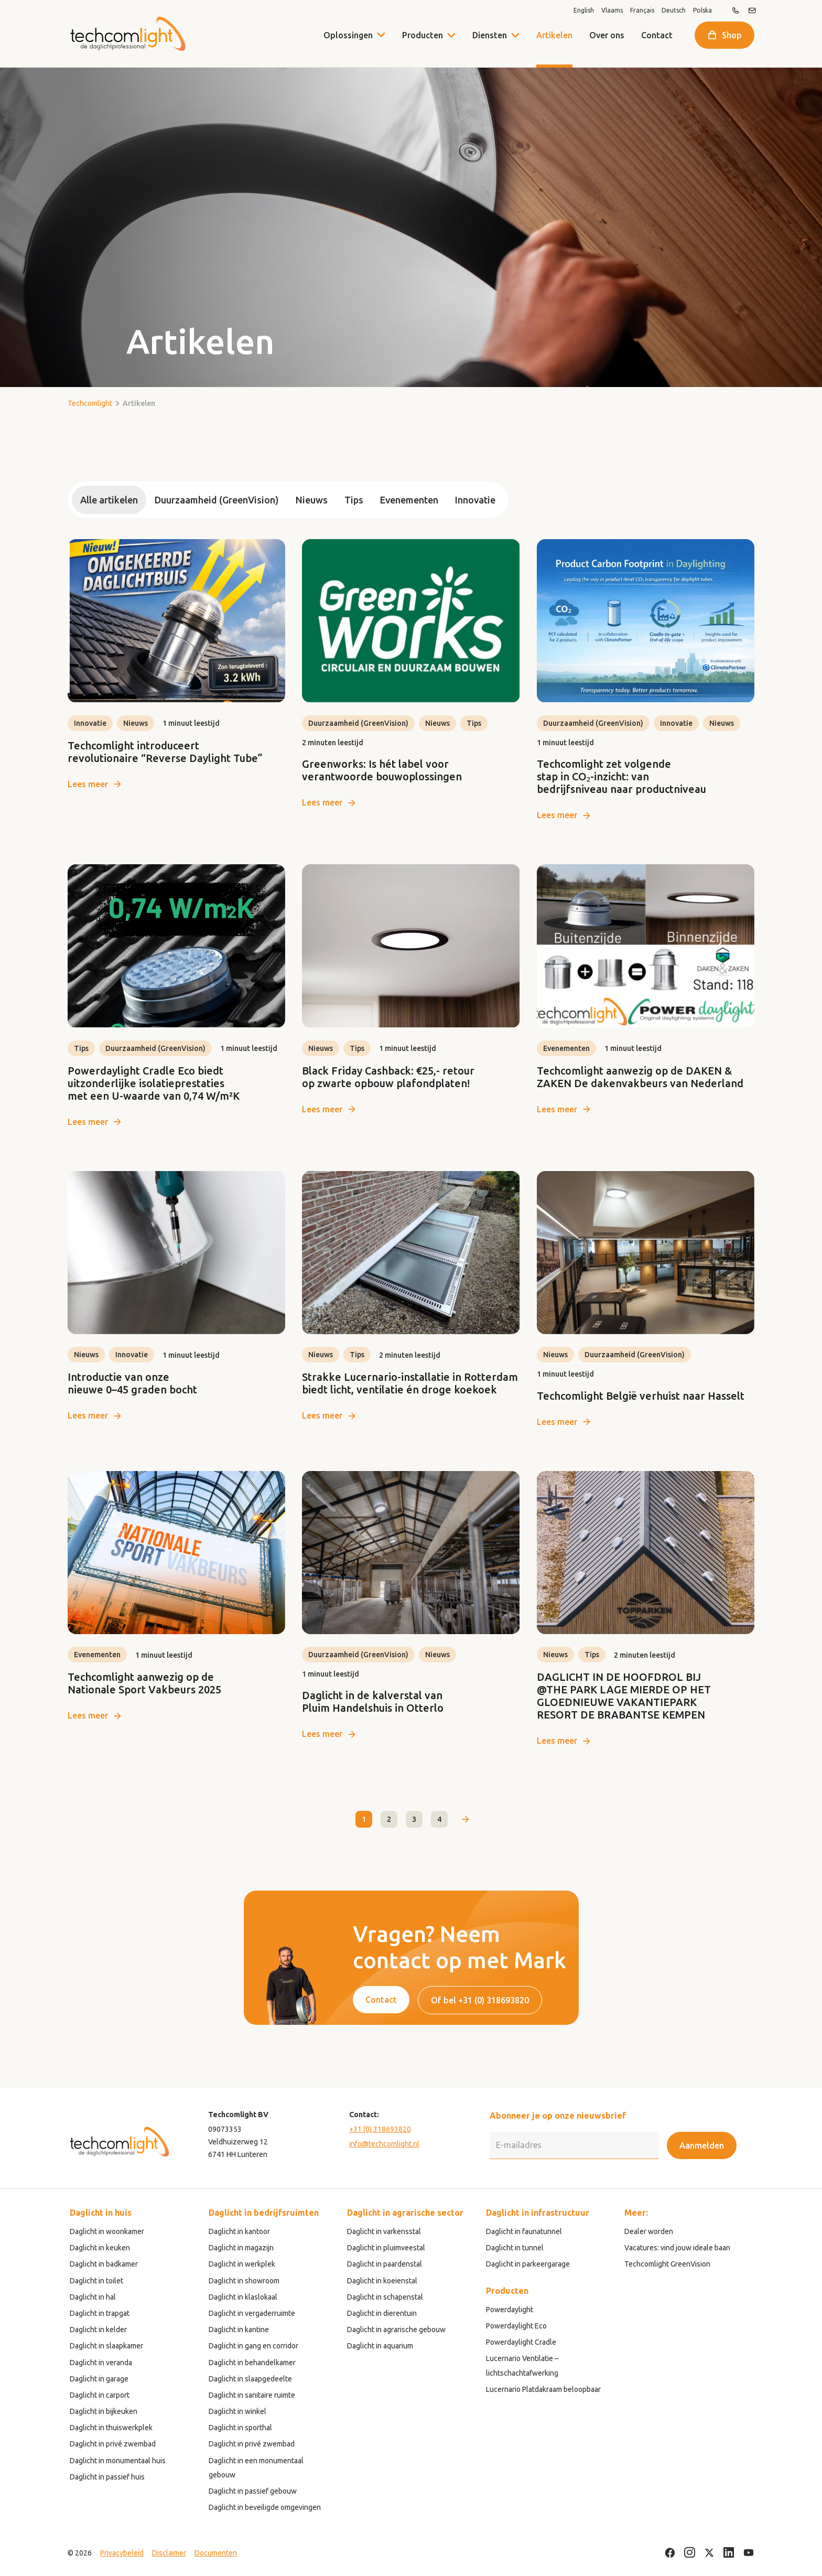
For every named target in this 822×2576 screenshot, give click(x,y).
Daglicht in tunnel (515, 2248)
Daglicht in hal (93, 2297)
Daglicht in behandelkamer (252, 2362)
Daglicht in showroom (244, 2281)
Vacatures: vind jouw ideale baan (677, 2248)
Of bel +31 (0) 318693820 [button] (480, 2000)
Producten (422, 35)
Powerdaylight (509, 2309)
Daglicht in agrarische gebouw (396, 2329)
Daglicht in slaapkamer (106, 2346)
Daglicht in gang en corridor (253, 2346)
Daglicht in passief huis (107, 2477)
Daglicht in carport (99, 2395)
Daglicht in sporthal (240, 2427)
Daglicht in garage (99, 2379)
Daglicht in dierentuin (382, 2313)
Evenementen (409, 500)
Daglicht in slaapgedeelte (250, 2379)
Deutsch (674, 10)
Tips (353, 500)
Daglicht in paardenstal (384, 2264)
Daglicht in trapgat (99, 2313)
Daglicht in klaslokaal (243, 2297)
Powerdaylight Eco (516, 2326)
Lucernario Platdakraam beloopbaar (543, 2389)
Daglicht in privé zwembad (113, 2444)
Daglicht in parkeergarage (528, 2264)
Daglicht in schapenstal (385, 2297)
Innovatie (475, 500)
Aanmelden (701, 2145)
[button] (451, 35)
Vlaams (612, 10)
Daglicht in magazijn (241, 2248)
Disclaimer (169, 2553)
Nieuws (312, 500)
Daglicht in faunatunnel (524, 2231)
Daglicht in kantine (239, 2329)
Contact (657, 35)
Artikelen (554, 35)
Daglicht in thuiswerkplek (111, 2427)
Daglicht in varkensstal (384, 2231)
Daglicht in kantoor (239, 2231)
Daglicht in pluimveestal (386, 2248)
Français (642, 10)
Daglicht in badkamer (104, 2264)
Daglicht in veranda (101, 2362)
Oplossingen (348, 35)
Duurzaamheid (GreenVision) (217, 500)
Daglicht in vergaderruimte (252, 2313)
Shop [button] (732, 35)
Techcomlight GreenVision (667, 2264)
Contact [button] (381, 1999)
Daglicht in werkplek (242, 2264)
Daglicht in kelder (98, 2329)
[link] (176, 665)
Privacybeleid (122, 2553)
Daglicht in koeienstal (382, 2281)
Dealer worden (648, 2231)
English (584, 10)
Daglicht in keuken (100, 2248)
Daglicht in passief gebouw (253, 2491)
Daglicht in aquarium (380, 2346)
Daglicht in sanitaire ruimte (252, 2395)
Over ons (606, 35)
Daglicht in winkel (237, 2411)
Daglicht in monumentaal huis (118, 2460)
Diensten (489, 35)
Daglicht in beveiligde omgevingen (265, 2507)
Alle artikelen (109, 500)
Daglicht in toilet (96, 2281)
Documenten (215, 2553)
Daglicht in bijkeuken (103, 2411)
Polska (702, 10)
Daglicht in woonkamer (107, 2231)
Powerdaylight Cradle (521, 2342)
